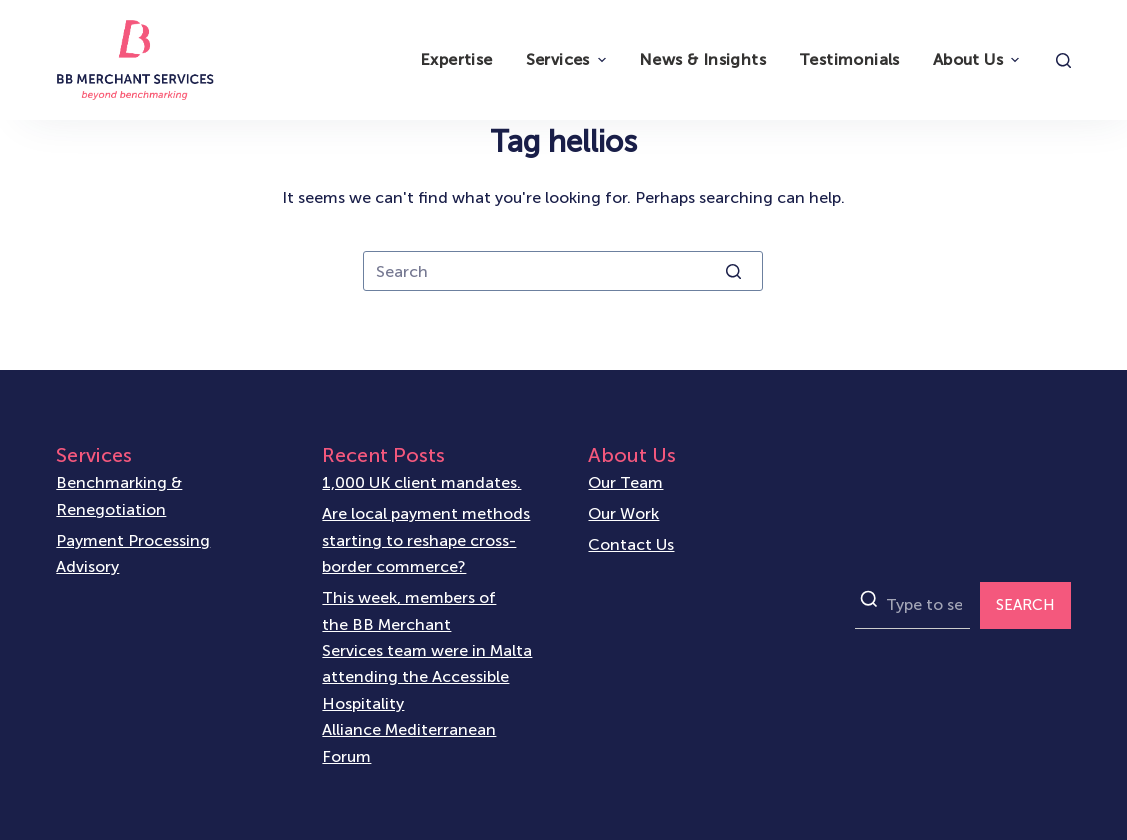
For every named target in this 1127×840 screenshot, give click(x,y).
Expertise (456, 59)
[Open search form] (1063, 60)
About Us (978, 59)
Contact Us (631, 544)
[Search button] (733, 271)
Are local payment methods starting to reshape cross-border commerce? (426, 540)
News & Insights (702, 59)
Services (568, 59)
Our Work (623, 513)
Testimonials (849, 59)
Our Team (625, 482)
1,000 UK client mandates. (421, 482)
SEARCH (1025, 605)
